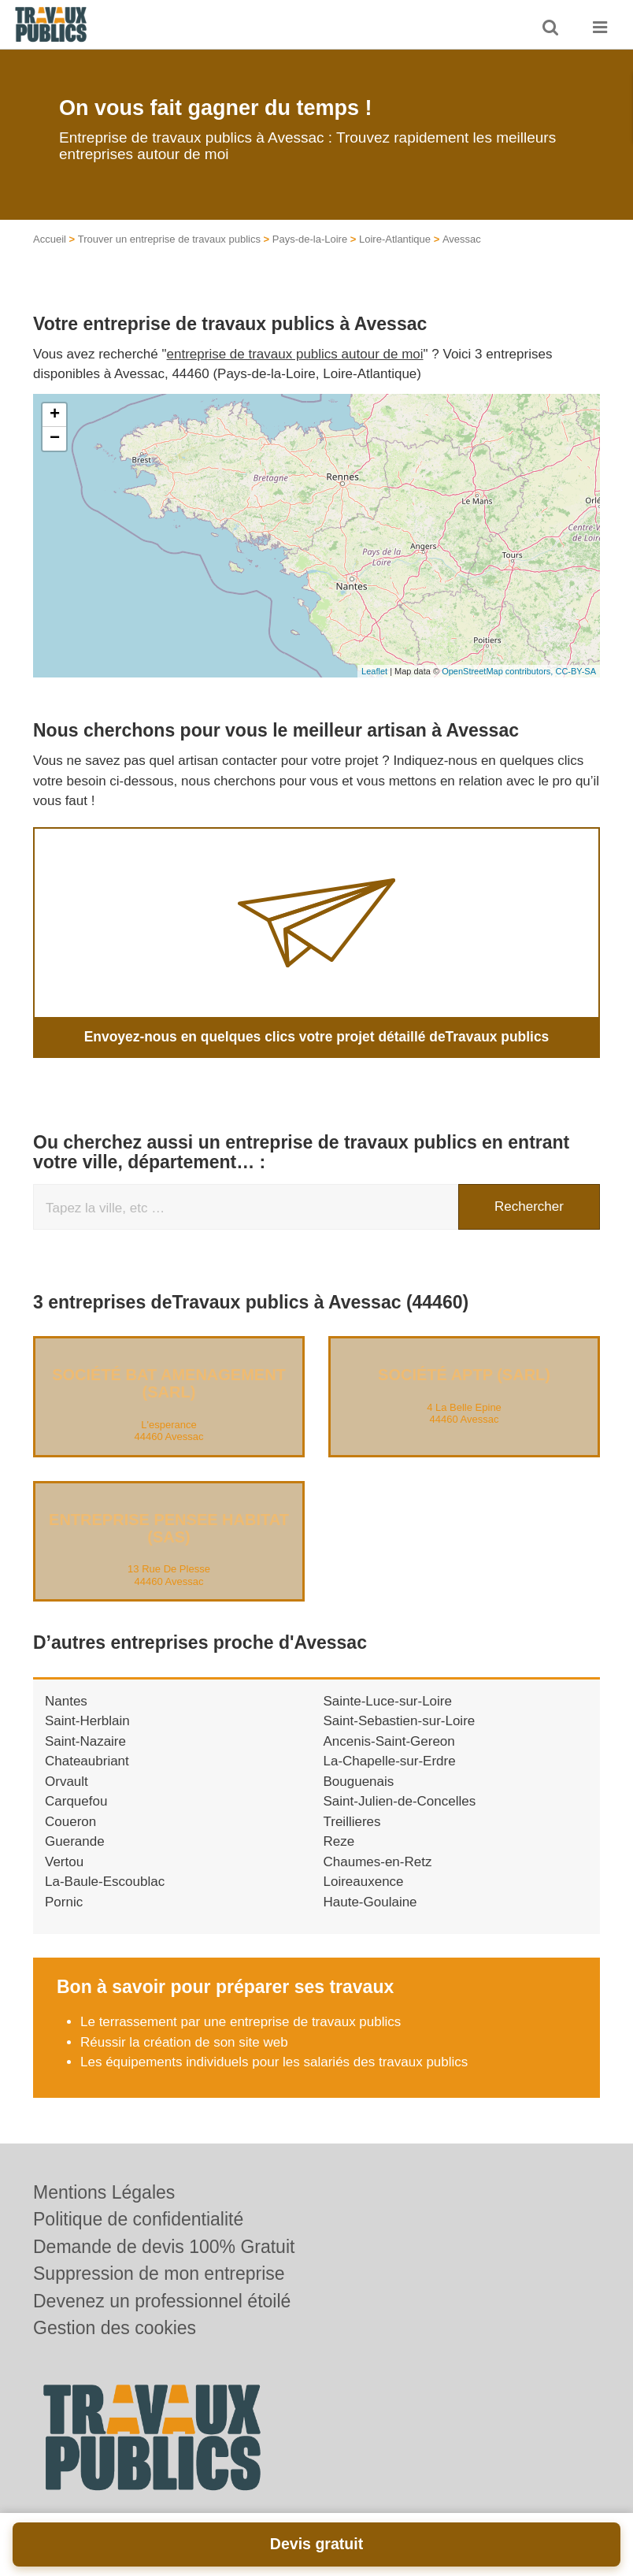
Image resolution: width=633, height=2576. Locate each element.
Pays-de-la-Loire (309, 239)
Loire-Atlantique (395, 239)
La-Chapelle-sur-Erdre (390, 1761)
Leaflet (374, 671)
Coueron (70, 1820)
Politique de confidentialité (138, 2219)
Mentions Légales (104, 2192)
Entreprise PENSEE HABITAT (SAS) (169, 1527)
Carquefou (76, 1801)
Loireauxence (364, 1881)
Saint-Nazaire (85, 1740)
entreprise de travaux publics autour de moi (295, 354)
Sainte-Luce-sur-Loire (388, 1700)
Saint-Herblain (87, 1720)
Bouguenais (359, 1780)
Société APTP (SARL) (464, 1374)
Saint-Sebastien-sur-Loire (400, 1720)
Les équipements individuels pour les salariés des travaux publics (274, 2061)
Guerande (75, 1841)
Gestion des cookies (114, 2328)
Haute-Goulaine (370, 1901)
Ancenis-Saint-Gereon (389, 1740)
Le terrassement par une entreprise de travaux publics (240, 2021)
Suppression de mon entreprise (159, 2273)
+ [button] (55, 415)
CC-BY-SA (575, 671)
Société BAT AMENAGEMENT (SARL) (169, 1382)
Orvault (66, 1780)
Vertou (64, 1861)
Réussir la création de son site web (184, 2041)
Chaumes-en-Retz (378, 1861)
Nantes (66, 1700)
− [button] (55, 439)
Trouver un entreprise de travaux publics (169, 239)
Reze (339, 1841)
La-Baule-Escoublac (105, 1881)
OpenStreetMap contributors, (498, 671)
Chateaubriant (87, 1761)
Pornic (64, 1901)
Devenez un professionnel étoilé (162, 2301)
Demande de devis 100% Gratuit (163, 2246)
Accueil (49, 239)
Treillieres (352, 1820)
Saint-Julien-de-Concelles (400, 1801)
